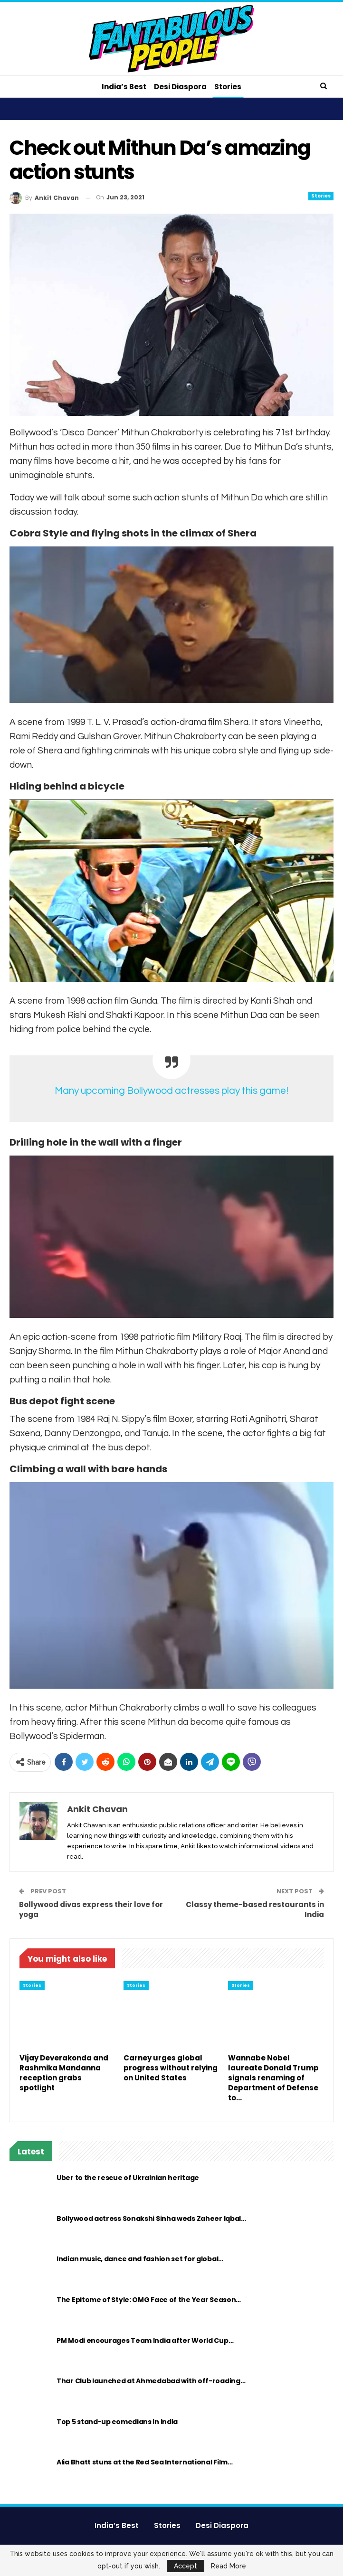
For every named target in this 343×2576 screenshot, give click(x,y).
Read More (228, 2566)
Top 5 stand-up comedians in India (117, 2421)
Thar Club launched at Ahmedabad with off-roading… (151, 2381)
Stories (229, 87)
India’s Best (122, 87)
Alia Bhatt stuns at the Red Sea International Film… (145, 2462)
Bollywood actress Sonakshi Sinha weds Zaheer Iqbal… (151, 2218)
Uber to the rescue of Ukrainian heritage (128, 2177)
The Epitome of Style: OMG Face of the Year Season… (149, 2299)
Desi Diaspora (180, 87)
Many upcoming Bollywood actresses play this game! (171, 1091)
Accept (185, 2566)
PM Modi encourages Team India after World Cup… (145, 2340)
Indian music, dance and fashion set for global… (140, 2259)
